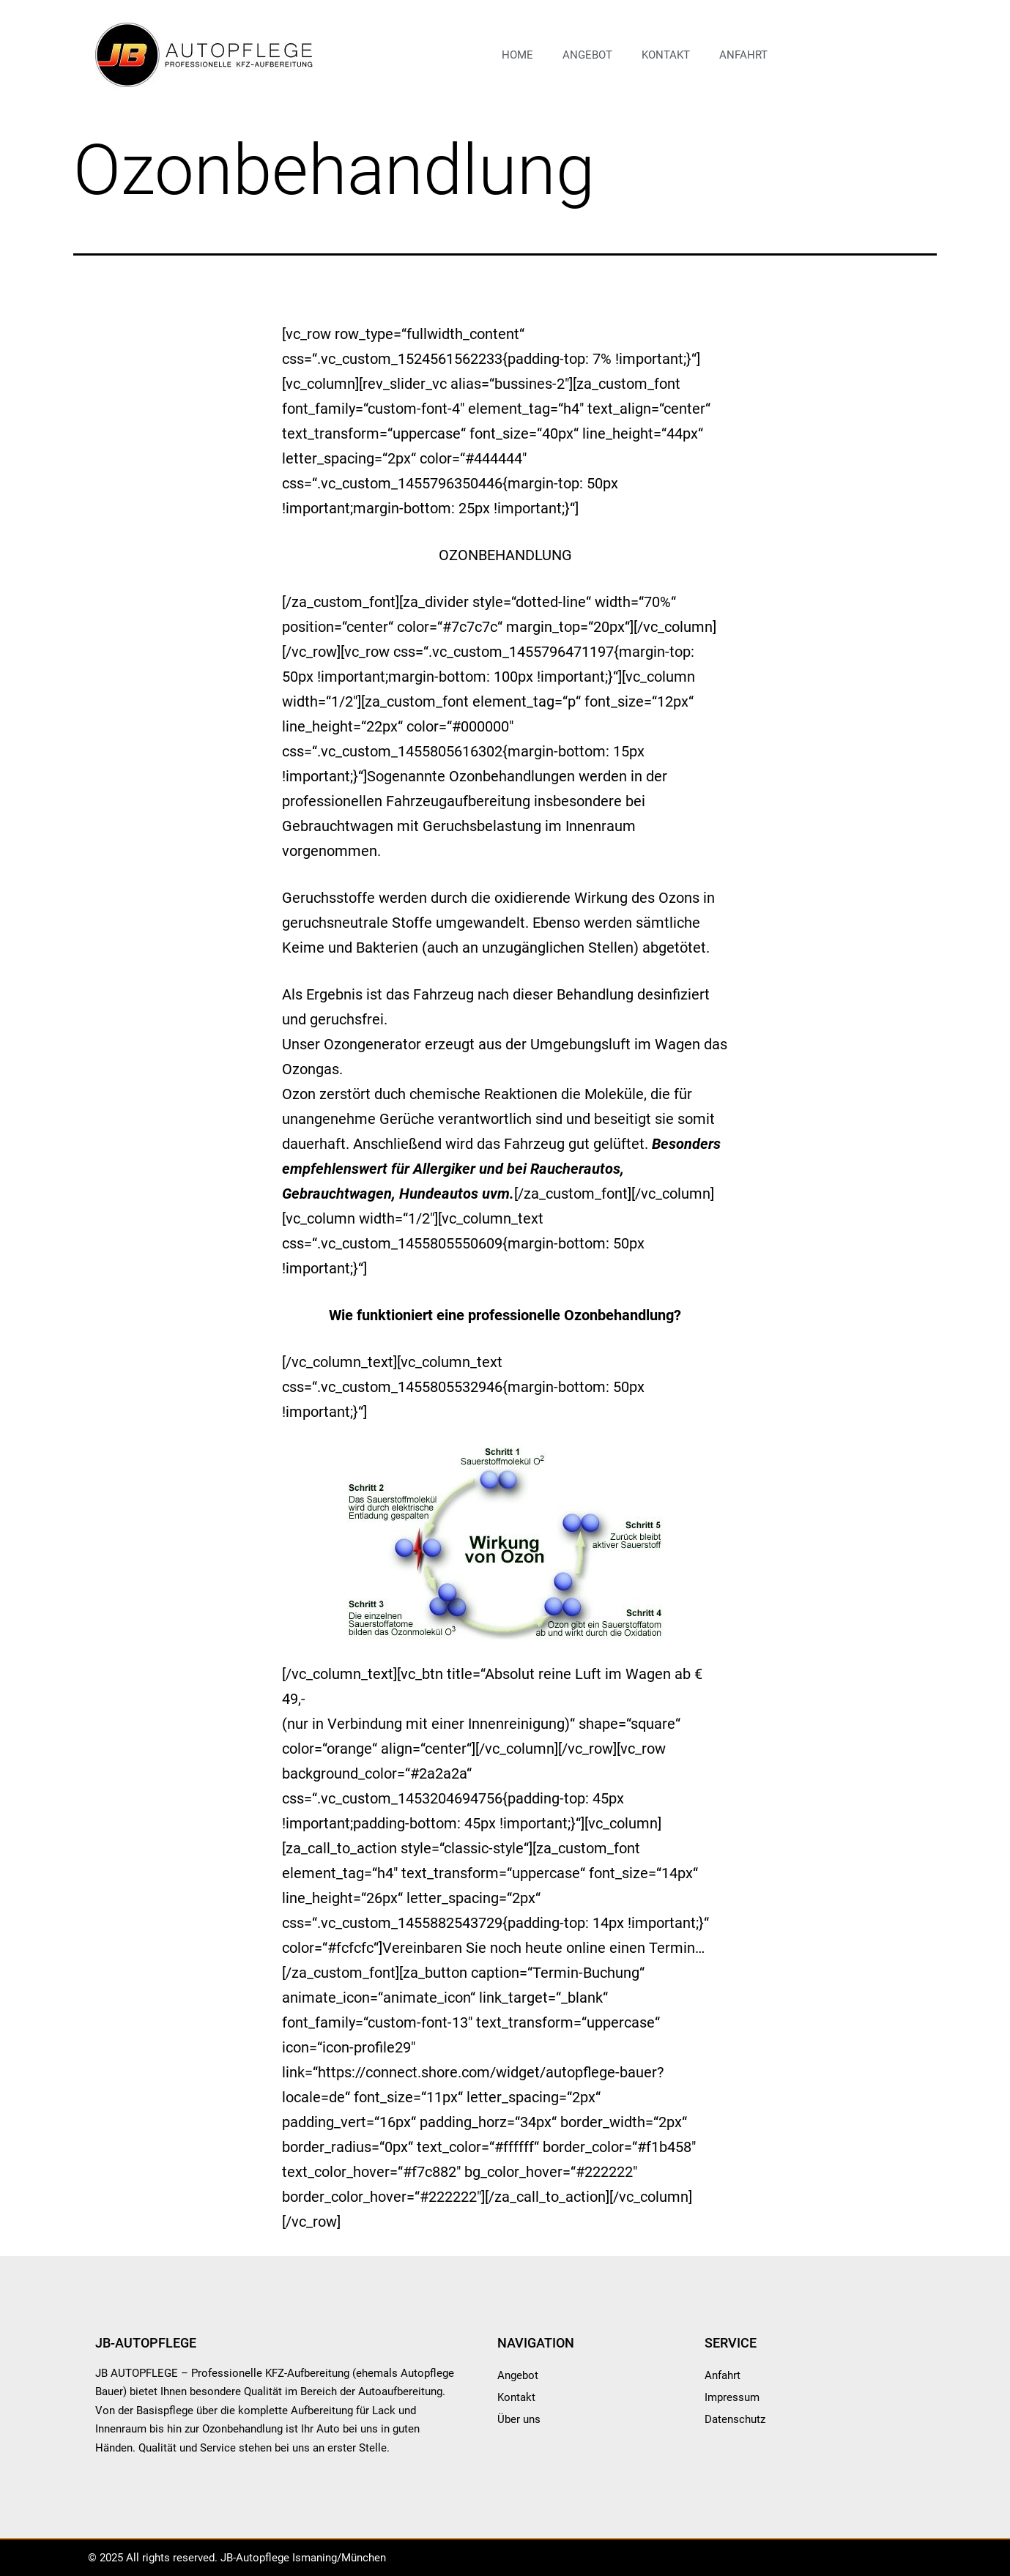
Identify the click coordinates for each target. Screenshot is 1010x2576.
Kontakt (666, 55)
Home (517, 55)
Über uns (519, 2419)
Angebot (587, 55)
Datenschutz (735, 2419)
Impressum (732, 2397)
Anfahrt (743, 55)
